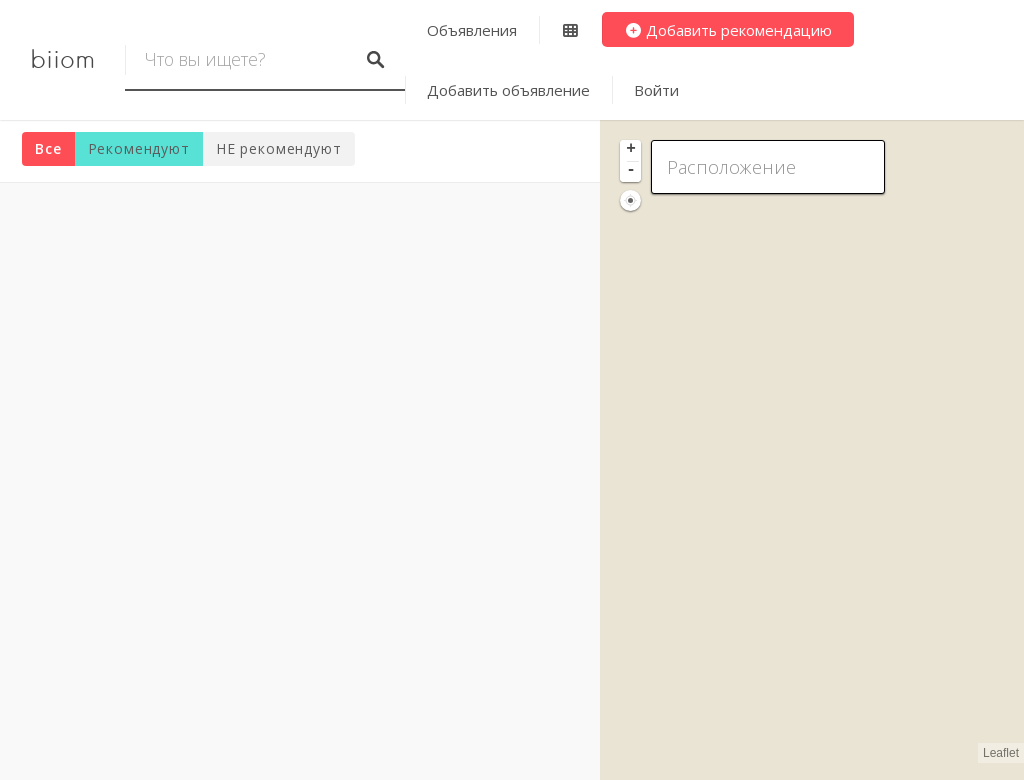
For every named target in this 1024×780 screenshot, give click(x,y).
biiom (62, 60)
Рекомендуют (139, 148)
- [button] (631, 171)
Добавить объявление (508, 90)
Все (48, 148)
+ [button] (631, 150)
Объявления (472, 30)
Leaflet (1001, 753)
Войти (656, 90)
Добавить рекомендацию (728, 30)
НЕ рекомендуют (279, 148)
